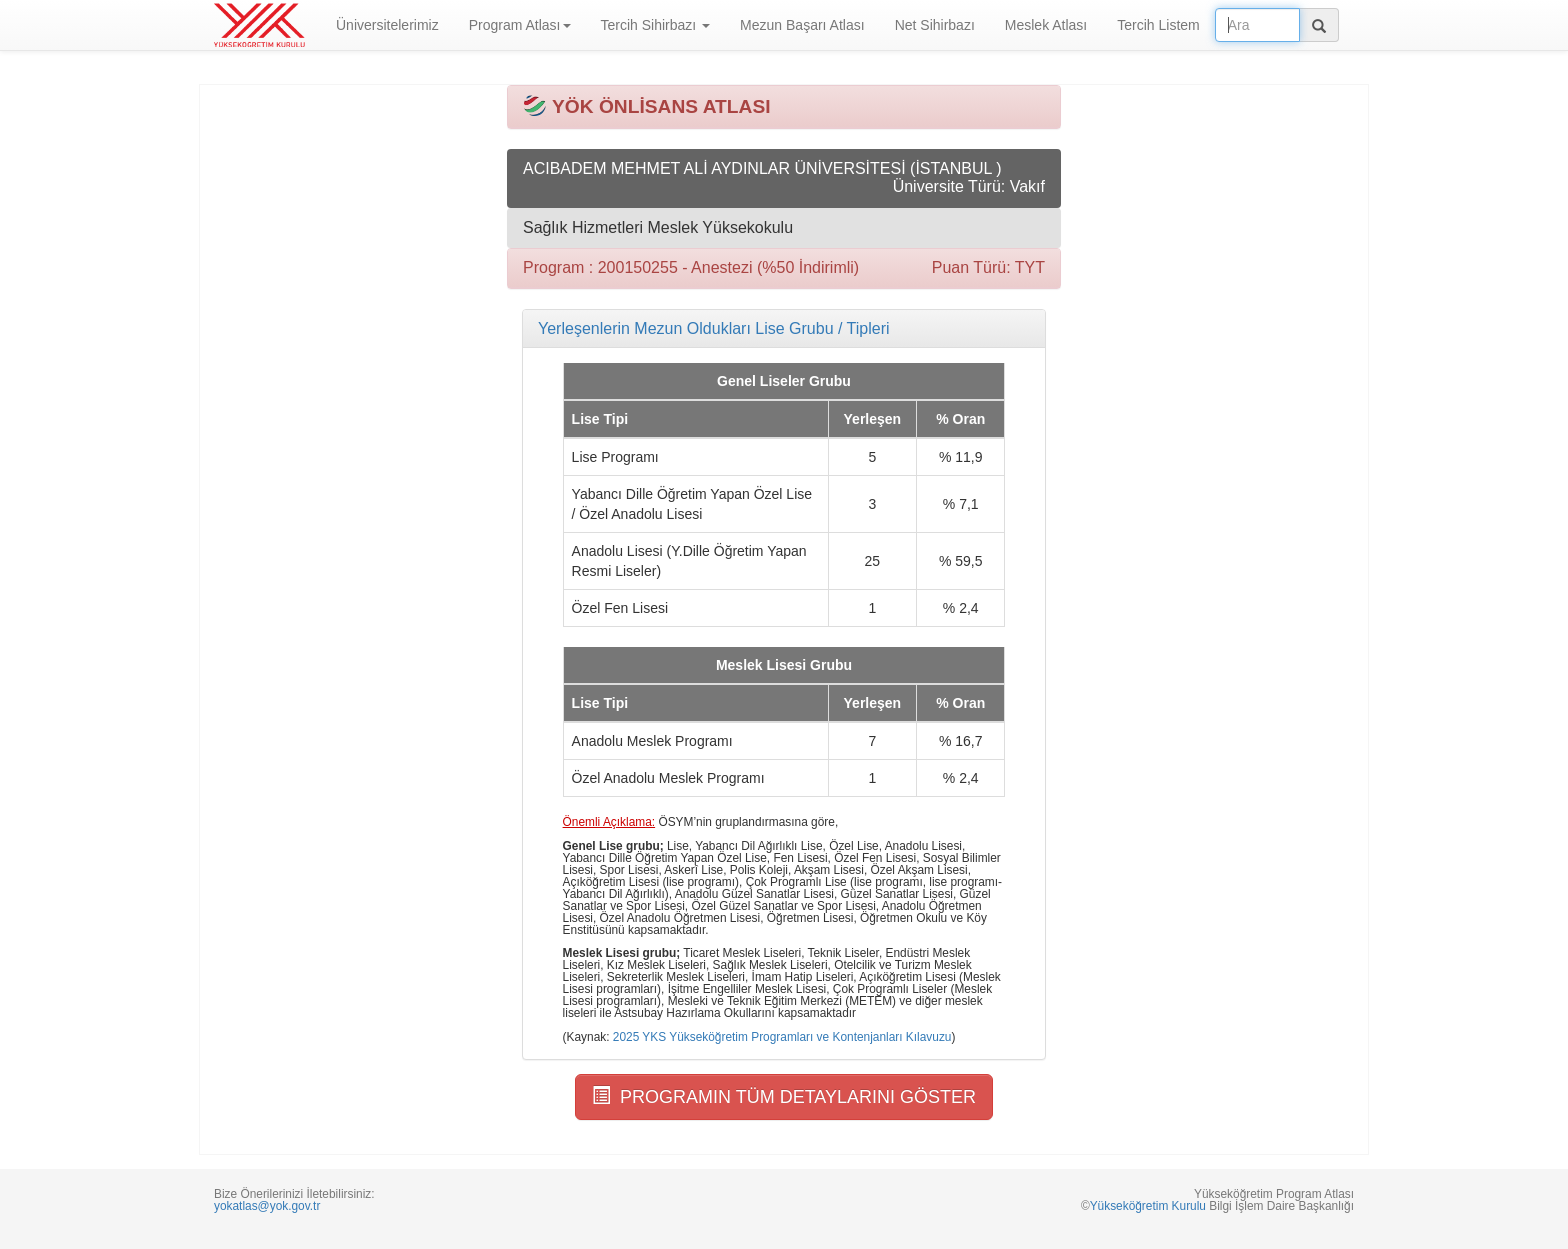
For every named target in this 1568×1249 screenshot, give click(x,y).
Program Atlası (520, 25)
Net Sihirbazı (935, 25)
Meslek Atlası (1046, 25)
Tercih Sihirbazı (656, 25)
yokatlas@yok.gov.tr (267, 1206)
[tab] (784, 329)
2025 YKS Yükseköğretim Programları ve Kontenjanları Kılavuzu (782, 1037)
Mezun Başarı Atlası (802, 25)
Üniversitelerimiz (387, 25)
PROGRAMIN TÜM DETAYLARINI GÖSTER (784, 1096)
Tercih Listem (1158, 25)
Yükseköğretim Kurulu (1148, 1206)
